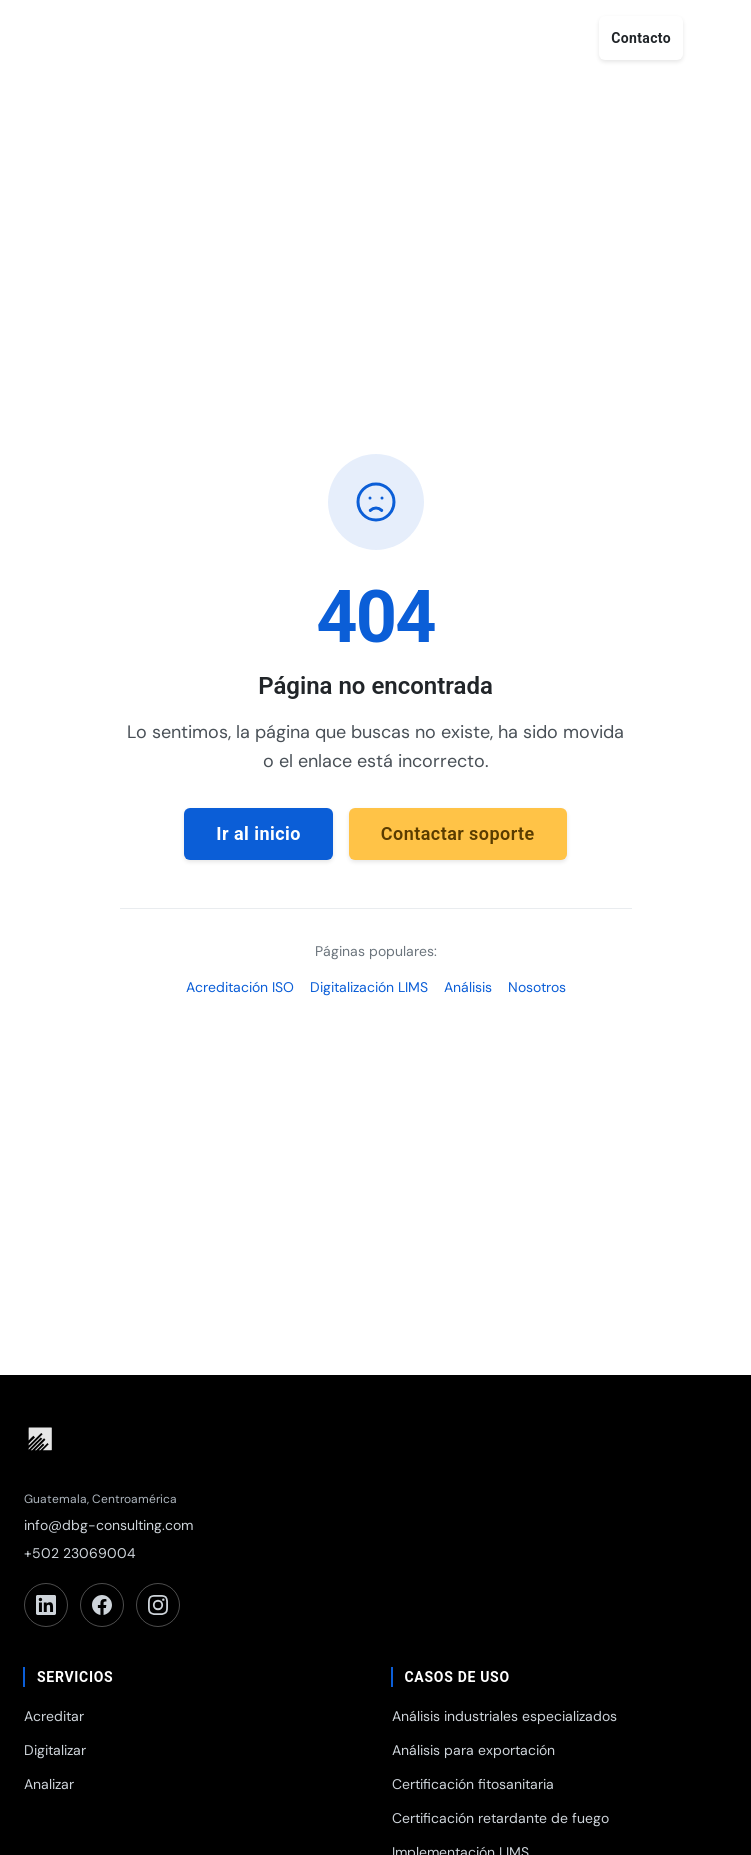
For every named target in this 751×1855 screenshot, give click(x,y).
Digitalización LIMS (369, 987)
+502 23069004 (80, 1553)
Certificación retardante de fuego (500, 1818)
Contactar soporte (458, 833)
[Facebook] (102, 1605)
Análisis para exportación (473, 1750)
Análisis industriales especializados (504, 1716)
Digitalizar (55, 1750)
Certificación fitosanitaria (473, 1784)
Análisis (468, 987)
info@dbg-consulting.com (108, 1525)
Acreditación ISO (240, 987)
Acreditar (54, 1716)
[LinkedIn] (46, 1605)
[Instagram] (158, 1605)
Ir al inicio (258, 833)
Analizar (49, 1784)
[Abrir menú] (713, 38)
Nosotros (537, 987)
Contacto (641, 38)
